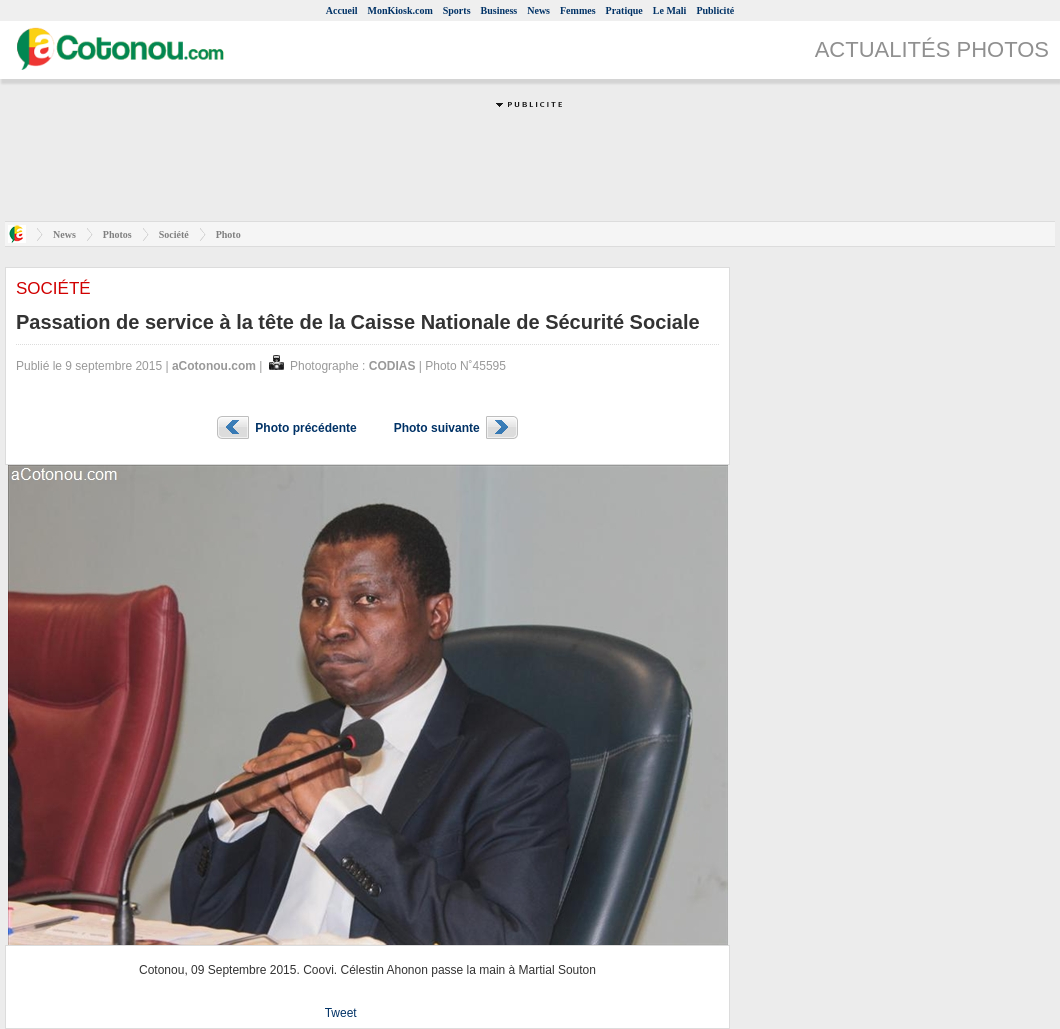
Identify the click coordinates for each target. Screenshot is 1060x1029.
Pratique (624, 10)
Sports (457, 10)
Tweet (341, 1013)
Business (499, 10)
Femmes (578, 10)
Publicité (715, 10)
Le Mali (670, 10)
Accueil (342, 10)
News (538, 10)
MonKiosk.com (399, 10)
